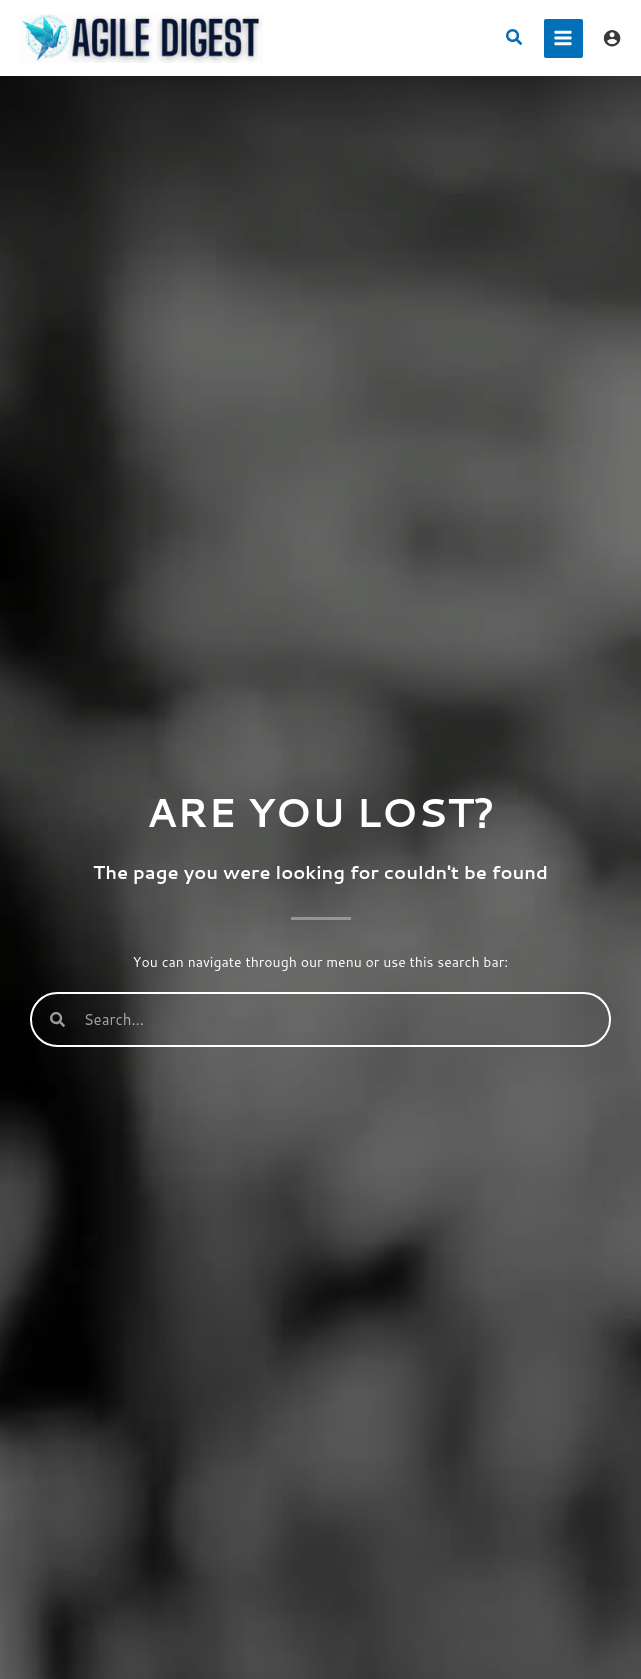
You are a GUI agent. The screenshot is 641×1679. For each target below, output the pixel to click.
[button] (515, 38)
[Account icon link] (612, 38)
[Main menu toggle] (563, 38)
